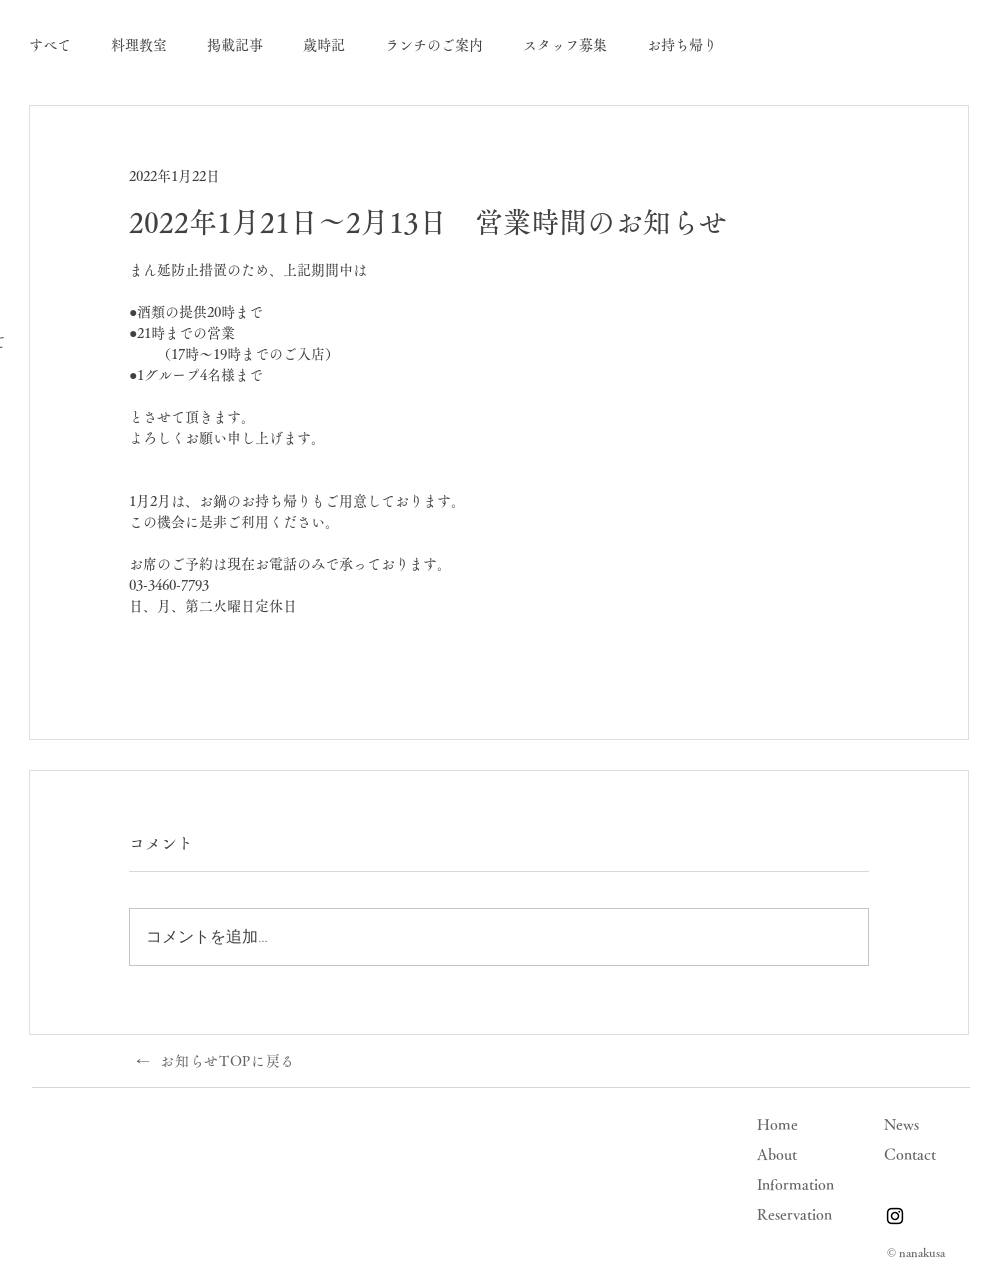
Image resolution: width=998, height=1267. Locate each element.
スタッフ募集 (565, 45)
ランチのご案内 (434, 45)
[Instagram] (895, 1216)
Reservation (794, 1214)
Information (795, 1184)
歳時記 (324, 45)
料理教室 (139, 45)
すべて (50, 45)
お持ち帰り (682, 45)
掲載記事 (235, 45)
